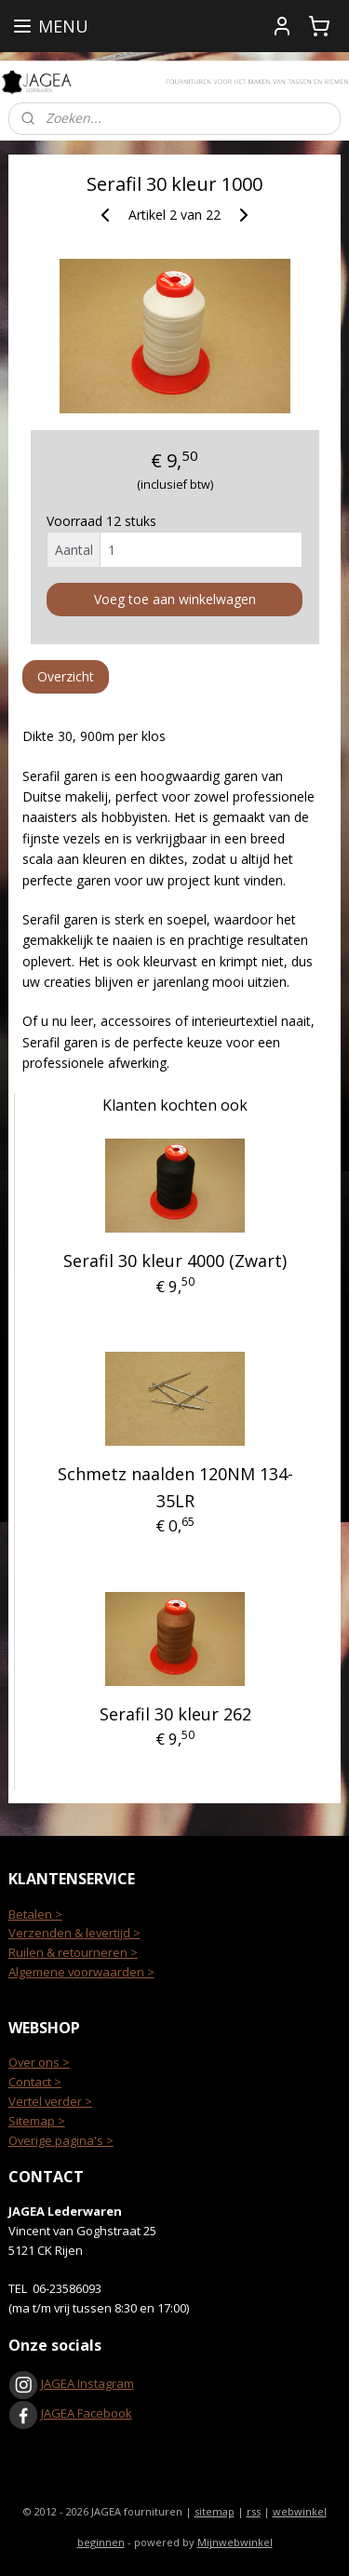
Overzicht (65, 677)
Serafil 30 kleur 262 (175, 1714)
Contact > (34, 2081)
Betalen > (35, 1914)
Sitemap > (36, 2120)
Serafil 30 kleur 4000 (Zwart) (175, 1260)
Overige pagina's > (61, 2140)
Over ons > (39, 2062)
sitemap (215, 2511)
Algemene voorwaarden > (81, 1971)
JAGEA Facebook (70, 2413)
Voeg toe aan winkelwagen (175, 600)
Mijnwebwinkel (235, 2542)
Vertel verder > (50, 2101)
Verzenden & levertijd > (74, 1932)
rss (254, 2511)
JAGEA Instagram (86, 2383)
